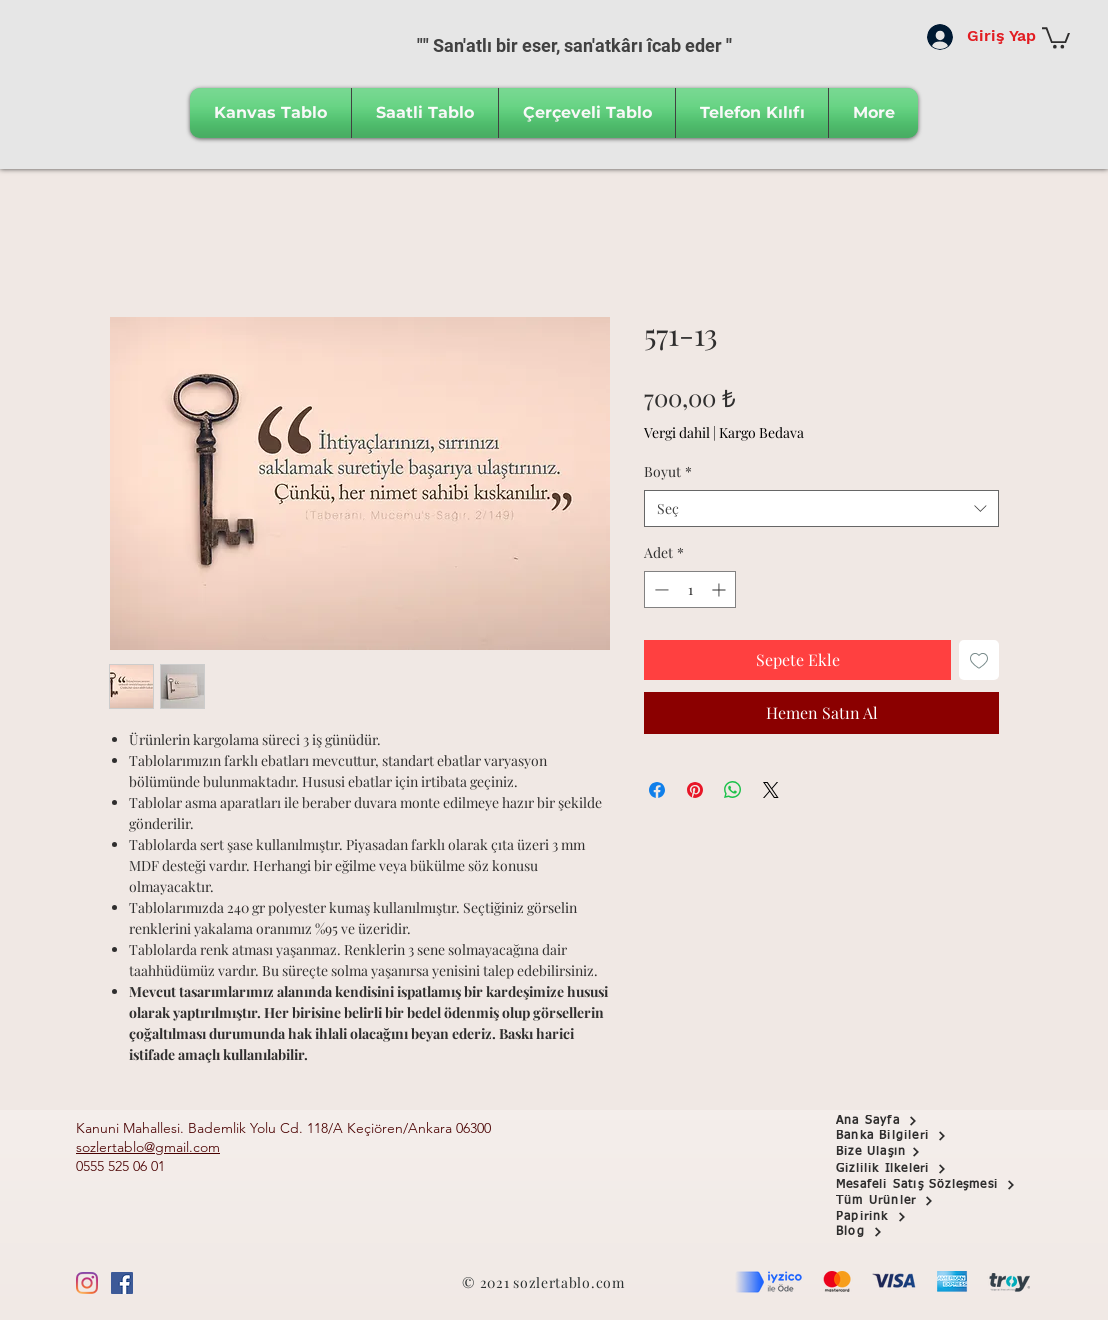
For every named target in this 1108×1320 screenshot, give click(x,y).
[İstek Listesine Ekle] (979, 660)
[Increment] (720, 589)
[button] (1056, 37)
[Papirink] (907, 1217)
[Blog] (907, 1231)
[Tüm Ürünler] (907, 1201)
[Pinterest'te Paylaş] (695, 790)
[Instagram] (87, 1283)
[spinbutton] (690, 589)
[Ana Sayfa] (907, 1121)
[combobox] (821, 509)
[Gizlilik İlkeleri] (907, 1169)
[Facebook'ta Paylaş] (657, 790)
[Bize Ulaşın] (907, 1152)
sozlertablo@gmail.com (148, 1147)
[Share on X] (771, 790)
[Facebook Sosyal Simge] (122, 1283)
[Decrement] (659, 589)
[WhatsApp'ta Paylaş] (733, 790)
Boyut (668, 471)
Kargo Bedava (761, 432)
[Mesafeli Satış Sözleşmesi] (939, 1185)
